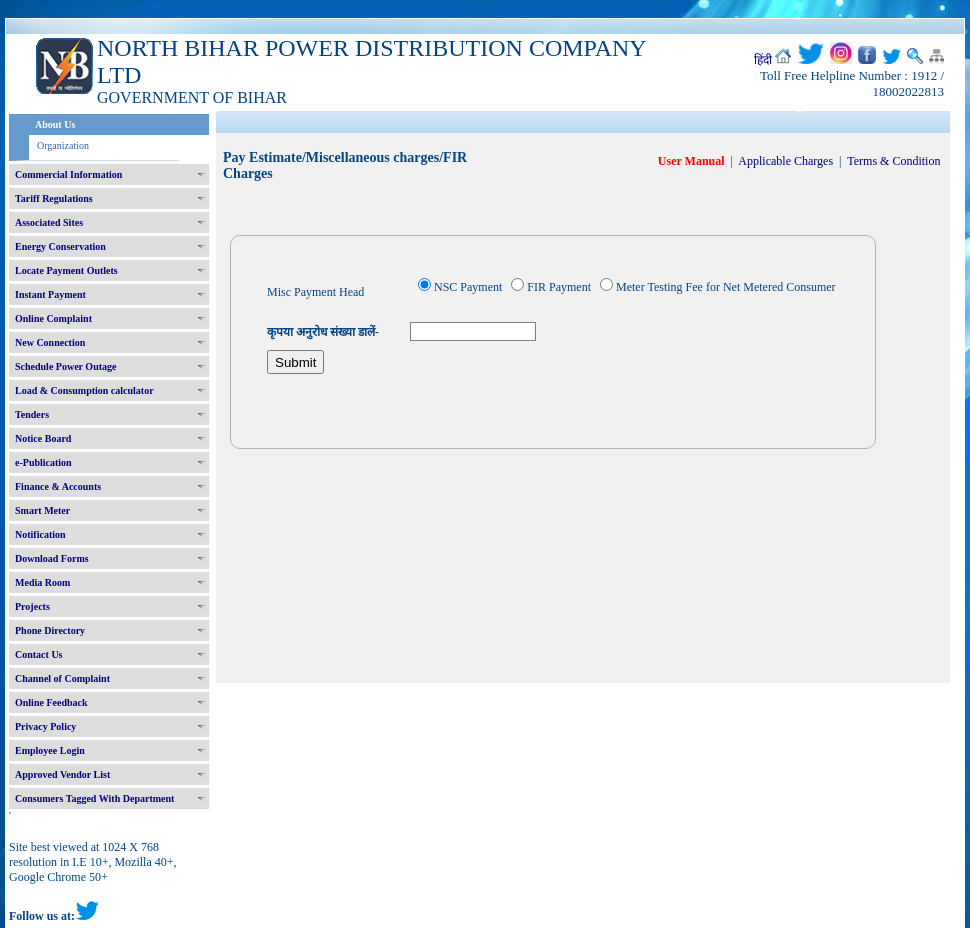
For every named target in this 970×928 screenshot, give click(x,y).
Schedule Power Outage (65, 366)
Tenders (32, 414)
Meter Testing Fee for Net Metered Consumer (726, 287)
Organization (63, 145)
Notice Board (43, 438)
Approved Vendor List (62, 774)
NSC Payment (468, 287)
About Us (55, 124)
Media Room (42, 582)
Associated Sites (49, 222)
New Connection (50, 342)
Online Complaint (53, 318)
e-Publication (43, 462)
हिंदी (763, 60)
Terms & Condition (893, 161)
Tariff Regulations (54, 198)
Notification (40, 534)
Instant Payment (50, 294)
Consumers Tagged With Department (94, 798)
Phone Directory (50, 630)
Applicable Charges (785, 161)
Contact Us (39, 654)
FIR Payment (559, 287)
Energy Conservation (60, 246)
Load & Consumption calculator (84, 390)
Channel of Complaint (62, 678)
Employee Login (50, 750)
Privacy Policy (45, 726)
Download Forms (52, 558)
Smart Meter (42, 510)
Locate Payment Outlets (66, 270)
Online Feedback (51, 702)
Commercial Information (68, 174)
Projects (32, 606)
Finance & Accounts (58, 486)
